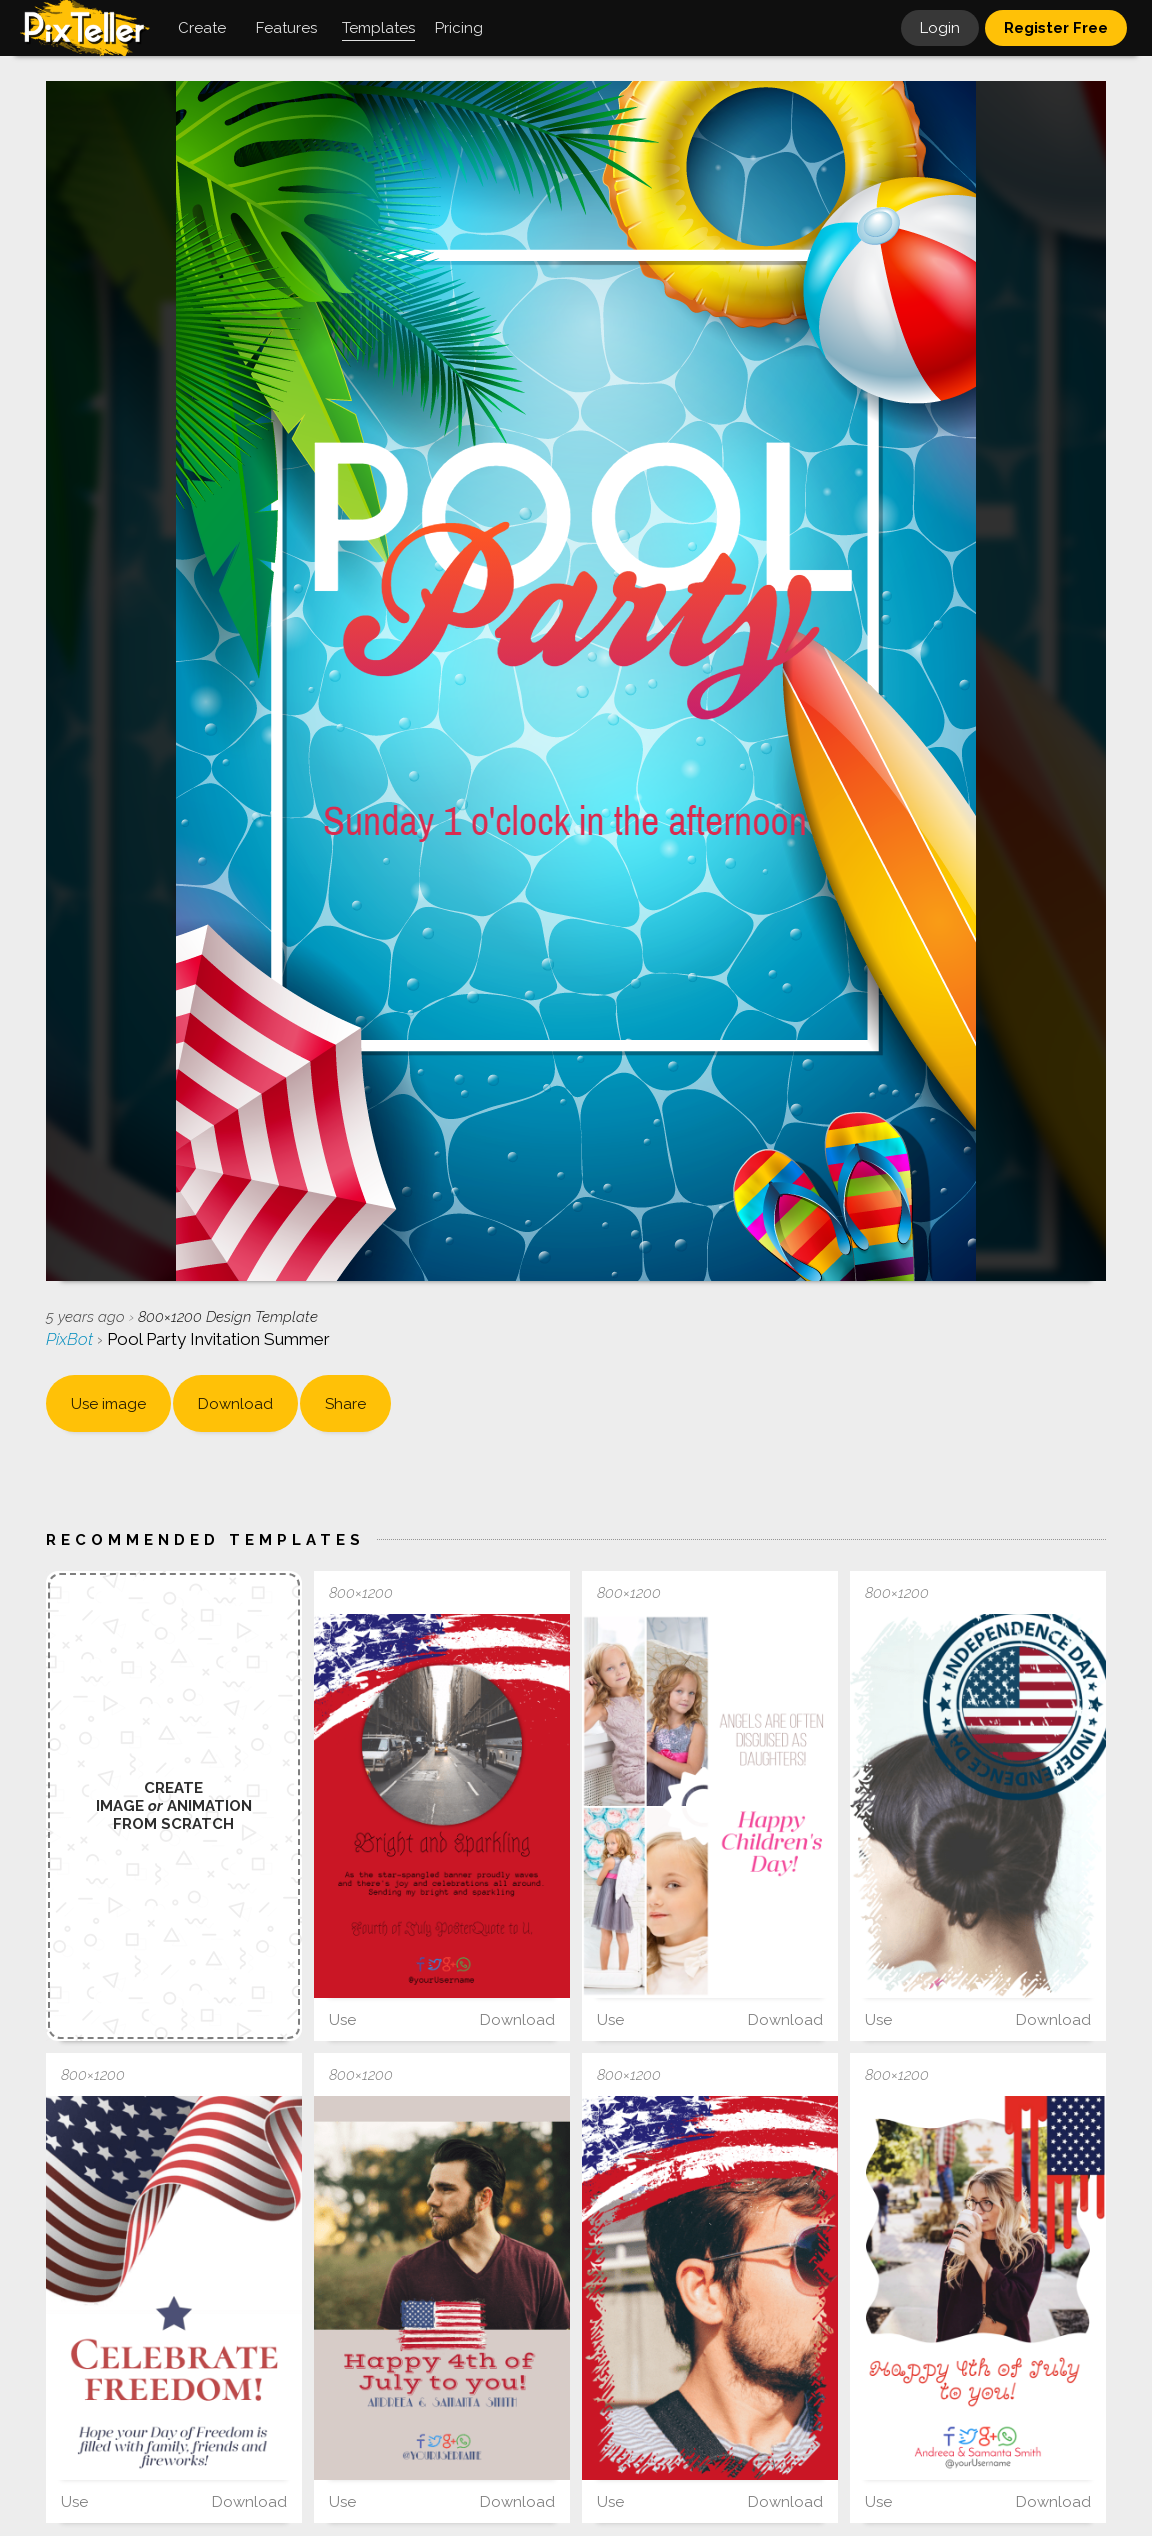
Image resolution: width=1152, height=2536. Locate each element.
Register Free (1056, 28)
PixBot (71, 1339)
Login (940, 28)
